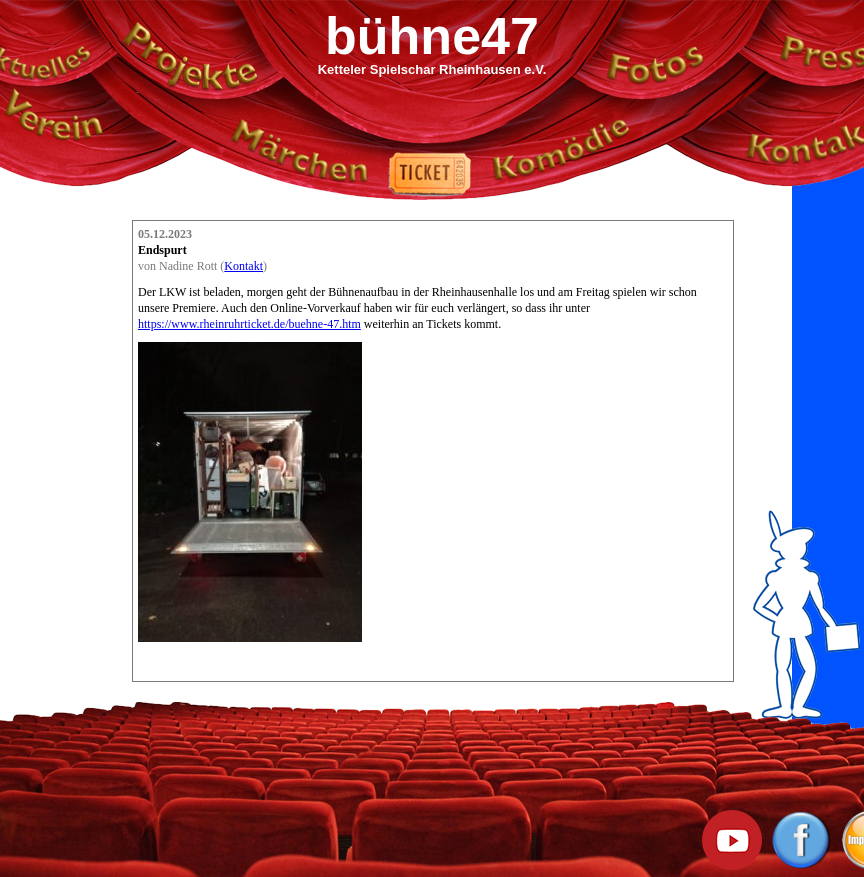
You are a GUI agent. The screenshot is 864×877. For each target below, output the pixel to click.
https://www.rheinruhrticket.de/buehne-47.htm (249, 324)
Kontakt (243, 266)
